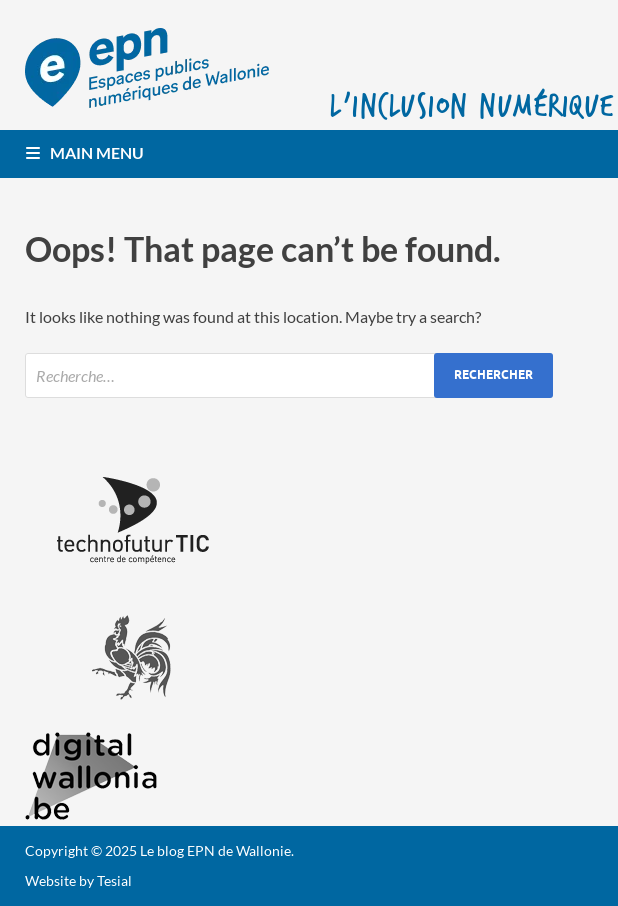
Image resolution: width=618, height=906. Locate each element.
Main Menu (97, 152)
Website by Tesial (78, 880)
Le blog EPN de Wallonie (215, 850)
